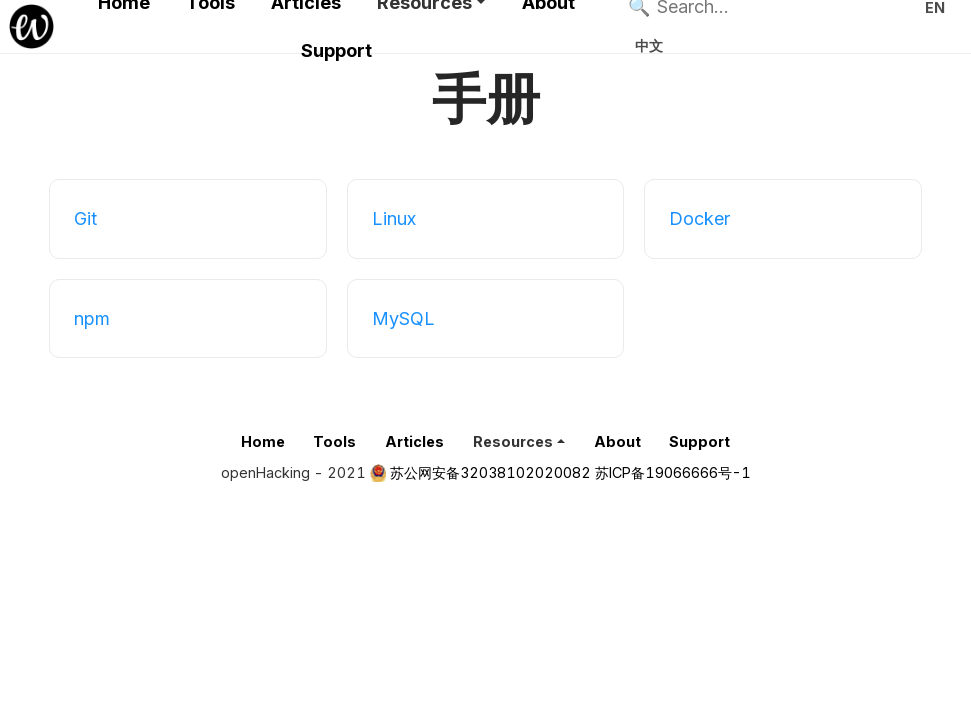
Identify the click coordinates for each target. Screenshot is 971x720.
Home (263, 441)
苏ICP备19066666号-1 (673, 472)
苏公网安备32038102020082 (490, 472)
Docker (699, 218)
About (617, 441)
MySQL (403, 318)
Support (336, 50)
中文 (649, 45)
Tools (334, 441)
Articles (414, 441)
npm (92, 318)
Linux (394, 218)
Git (85, 218)
